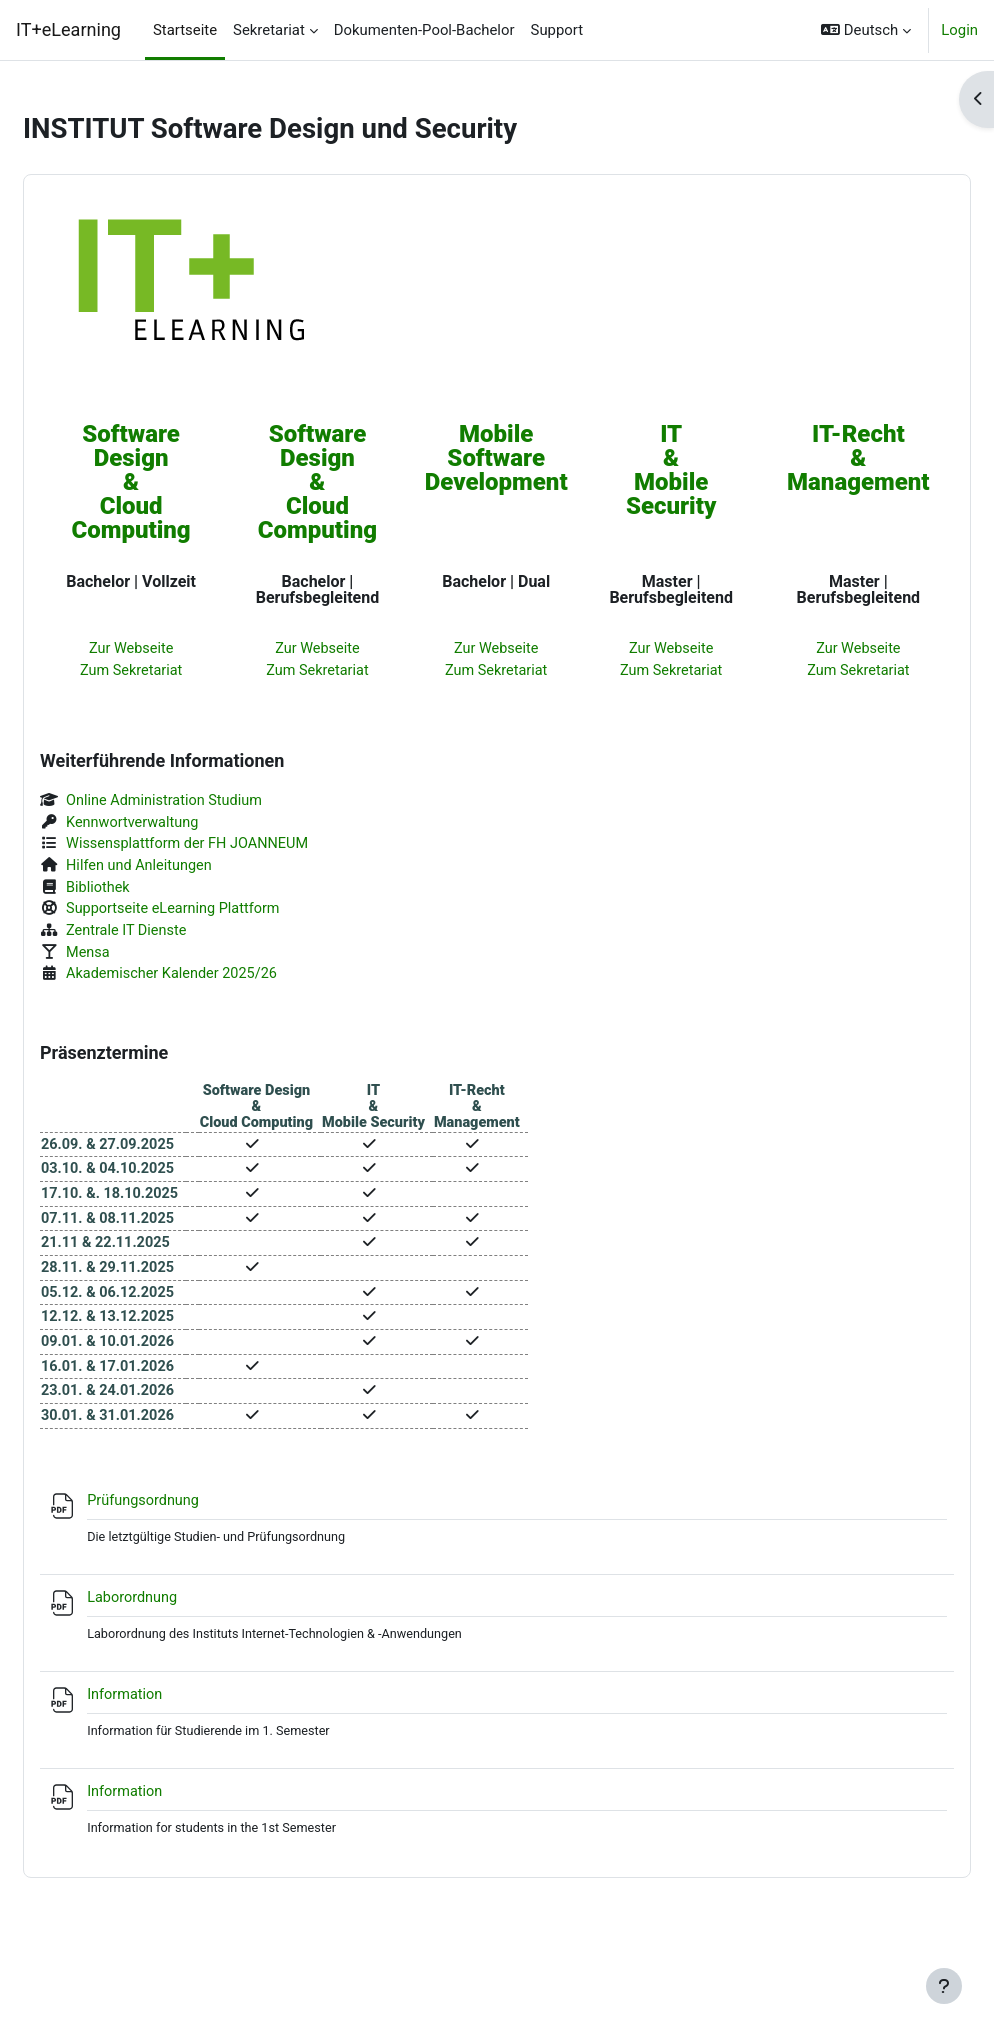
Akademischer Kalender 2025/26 (223, 983)
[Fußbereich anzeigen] (944, 1986)
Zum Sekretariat (165, 672)
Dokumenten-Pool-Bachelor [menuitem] (424, 30)
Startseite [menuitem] (185, 30)
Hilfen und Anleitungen (190, 871)
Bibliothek (148, 893)
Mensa (137, 960)
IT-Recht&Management (818, 459)
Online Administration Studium (216, 804)
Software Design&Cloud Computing (165, 483)
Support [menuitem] (557, 30)
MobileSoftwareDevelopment (488, 459)
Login (959, 30)
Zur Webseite (165, 650)
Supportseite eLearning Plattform (225, 915)
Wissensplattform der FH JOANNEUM (239, 848)
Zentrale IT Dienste (177, 938)
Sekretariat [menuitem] (269, 30)
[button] (866, 30)
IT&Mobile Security (652, 471)
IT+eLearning (68, 29)
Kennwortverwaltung (183, 826)
